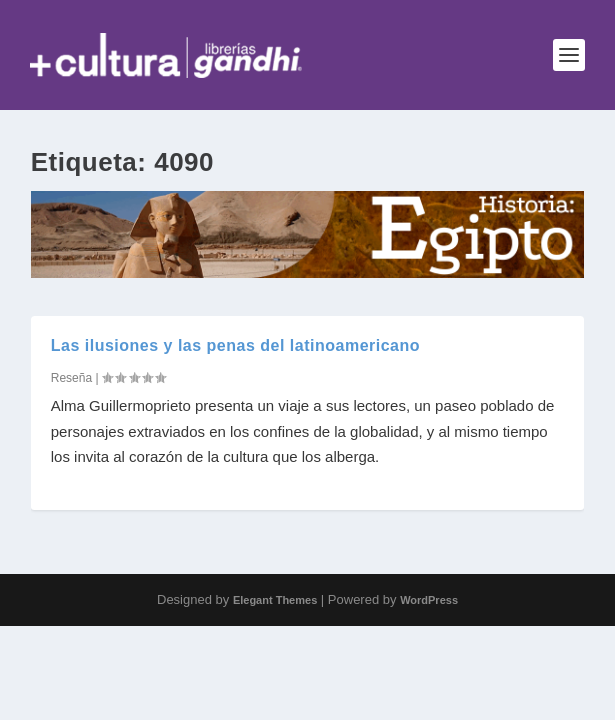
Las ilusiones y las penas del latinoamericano (235, 345)
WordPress (429, 600)
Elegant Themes (275, 600)
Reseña (71, 378)
